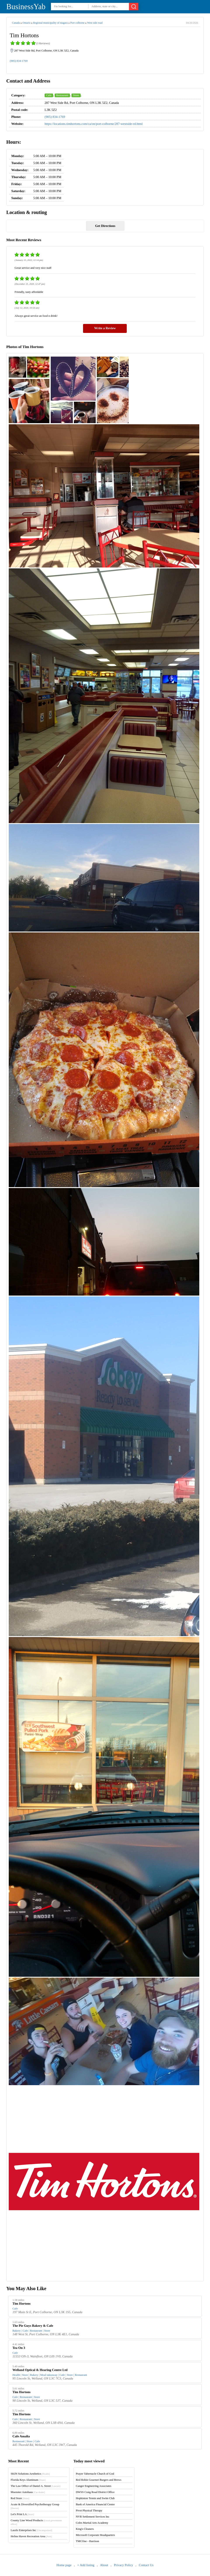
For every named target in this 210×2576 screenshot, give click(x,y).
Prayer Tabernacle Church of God (95, 2473)
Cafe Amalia (21, 2436)
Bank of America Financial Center (95, 2504)
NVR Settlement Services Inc (92, 2516)
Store (76, 95)
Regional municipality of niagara (50, 22)
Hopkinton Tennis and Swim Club (95, 2498)
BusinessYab (25, 6)
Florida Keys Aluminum (28, 2479)
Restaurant (62, 95)
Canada (16, 22)
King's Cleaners (85, 2528)
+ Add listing (85, 2565)
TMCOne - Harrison (87, 2541)
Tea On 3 (18, 2348)
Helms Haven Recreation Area (31, 2536)
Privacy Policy (123, 2565)
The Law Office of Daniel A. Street (35, 2486)
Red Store (20, 2498)
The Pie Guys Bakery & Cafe (32, 2325)
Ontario (27, 22)
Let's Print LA (22, 2514)
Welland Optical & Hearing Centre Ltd (40, 2370)
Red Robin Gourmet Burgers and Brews (98, 2479)
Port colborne (77, 22)
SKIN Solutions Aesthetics (30, 2473)
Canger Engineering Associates (93, 2486)
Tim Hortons (21, 2303)
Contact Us (146, 2565)
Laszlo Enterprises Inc (31, 2530)
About (104, 2565)
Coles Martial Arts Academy (92, 2522)
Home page (64, 2565)
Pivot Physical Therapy (89, 2510)
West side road (94, 22)
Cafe (49, 95)
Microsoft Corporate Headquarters (95, 2535)
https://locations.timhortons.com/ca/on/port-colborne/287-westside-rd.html (94, 124)
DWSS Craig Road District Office (95, 2492)
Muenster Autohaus (28, 2492)
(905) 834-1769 (19, 60)
